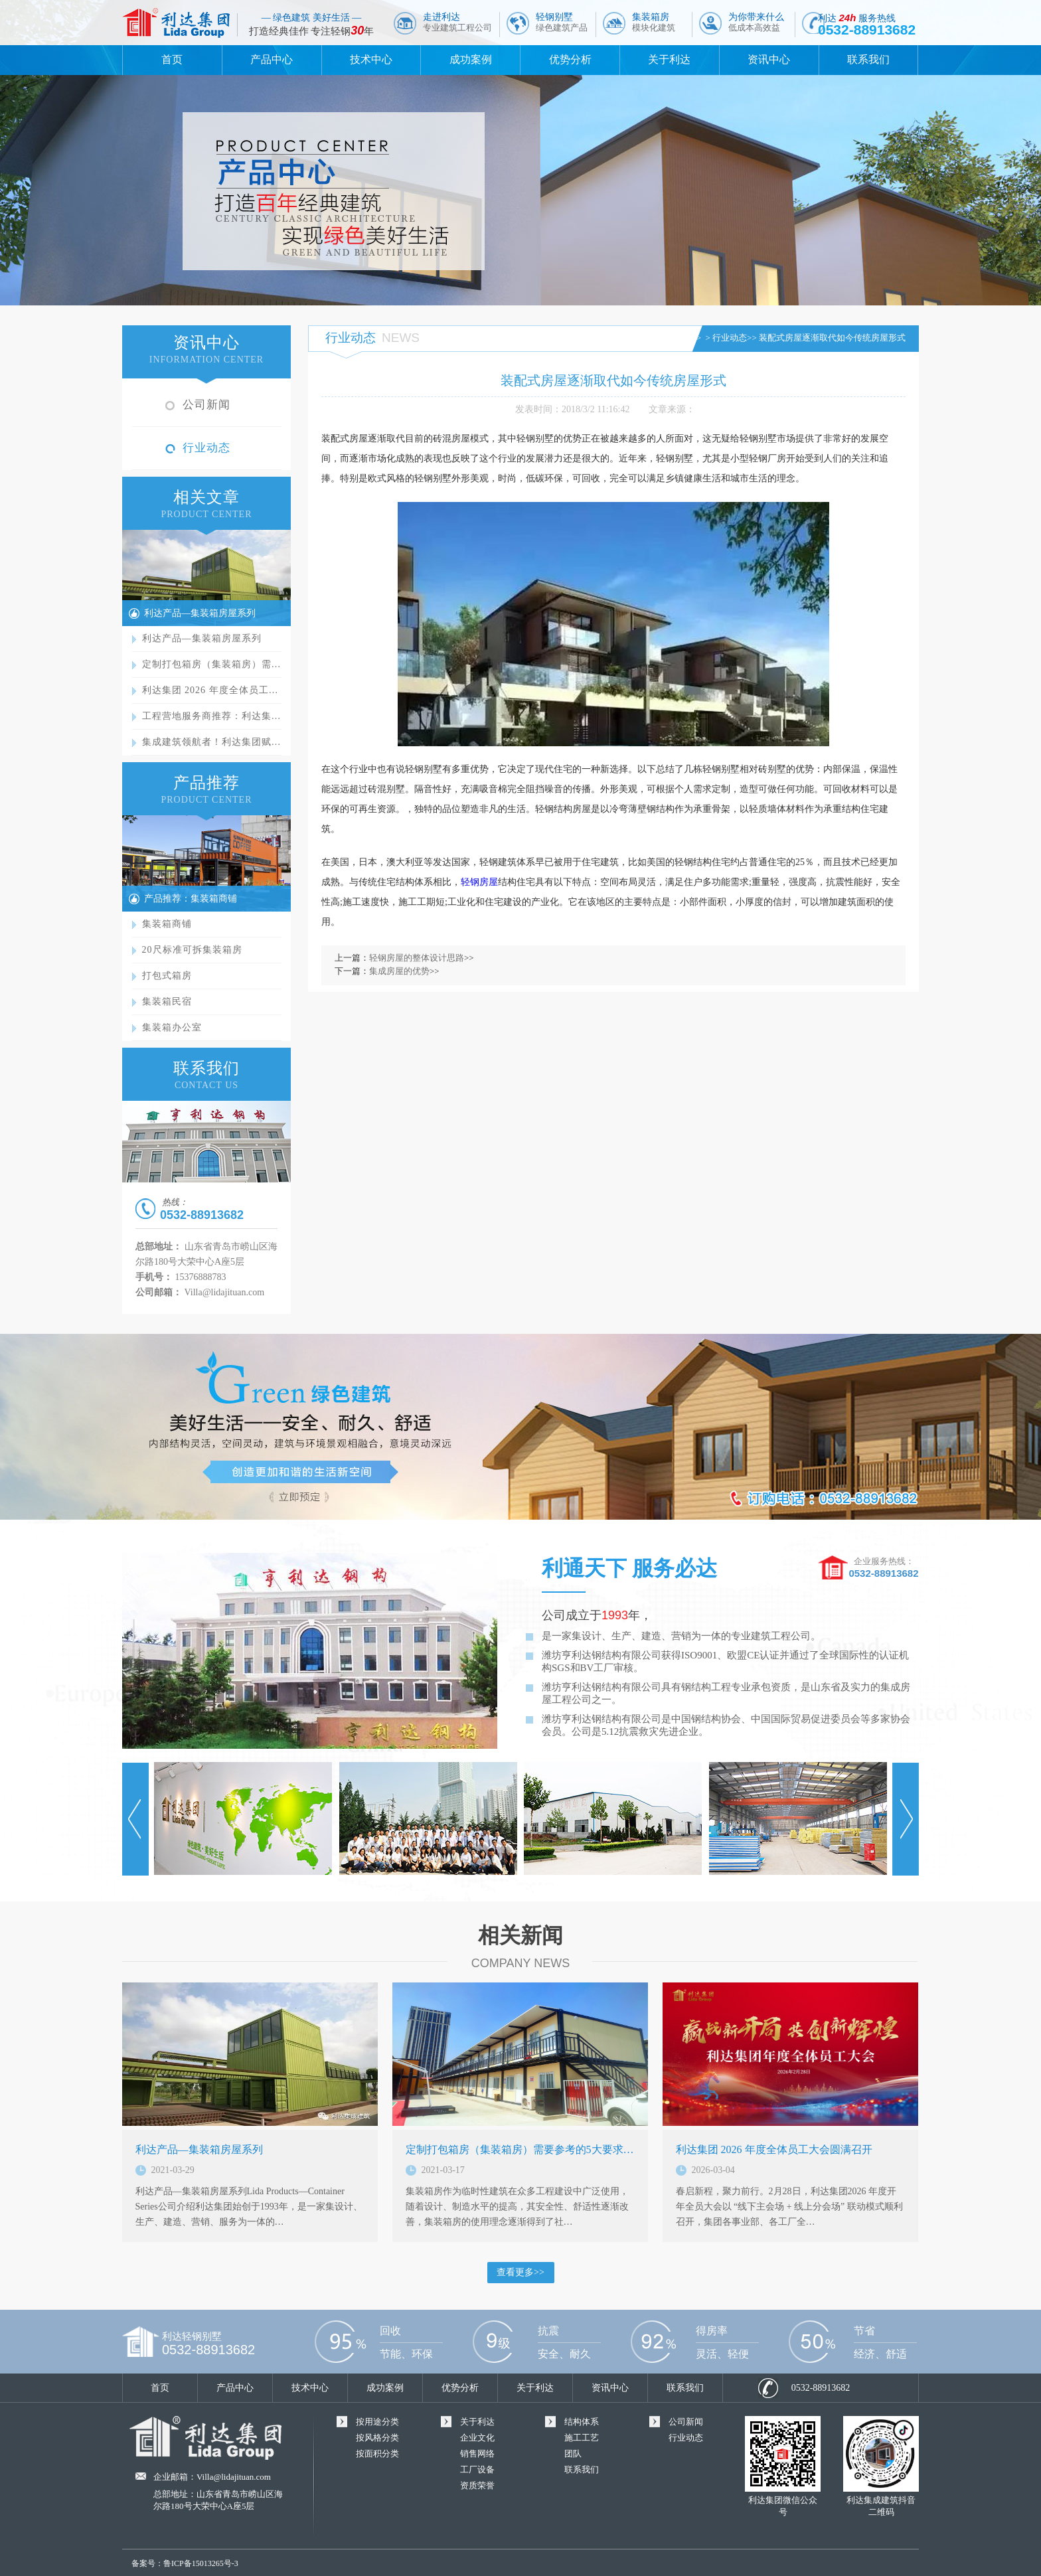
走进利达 (457, 22)
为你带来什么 (756, 22)
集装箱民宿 (167, 1001)
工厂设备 (477, 2469)
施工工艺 (581, 2438)
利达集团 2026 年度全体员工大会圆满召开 (774, 2149)
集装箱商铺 (167, 924)
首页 (172, 59)
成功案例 (470, 59)
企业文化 (477, 2438)
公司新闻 (206, 404)
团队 (573, 2453)
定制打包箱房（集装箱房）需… (211, 664)
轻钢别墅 (562, 22)
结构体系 (581, 2422)
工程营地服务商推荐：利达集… (211, 716)
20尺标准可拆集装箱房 (192, 950)
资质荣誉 (477, 2485)
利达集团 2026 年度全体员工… (210, 690)
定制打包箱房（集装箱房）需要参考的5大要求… (520, 2149)
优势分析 (570, 59)
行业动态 (206, 448)
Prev (135, 1819)
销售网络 (477, 2453)
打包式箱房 (167, 976)
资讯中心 (769, 59)
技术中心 (371, 59)
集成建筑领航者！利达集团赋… (211, 742)
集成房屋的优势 (399, 971)
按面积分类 (377, 2453)
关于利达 (669, 59)
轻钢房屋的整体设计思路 (416, 958)
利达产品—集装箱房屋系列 (200, 613)
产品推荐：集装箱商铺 (190, 899)
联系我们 (868, 59)
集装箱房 (653, 22)
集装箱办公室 (172, 1027)
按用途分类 (377, 2422)
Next (905, 1819)
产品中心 (271, 59)
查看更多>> (520, 2272)
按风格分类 (377, 2438)
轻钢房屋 (479, 882)
